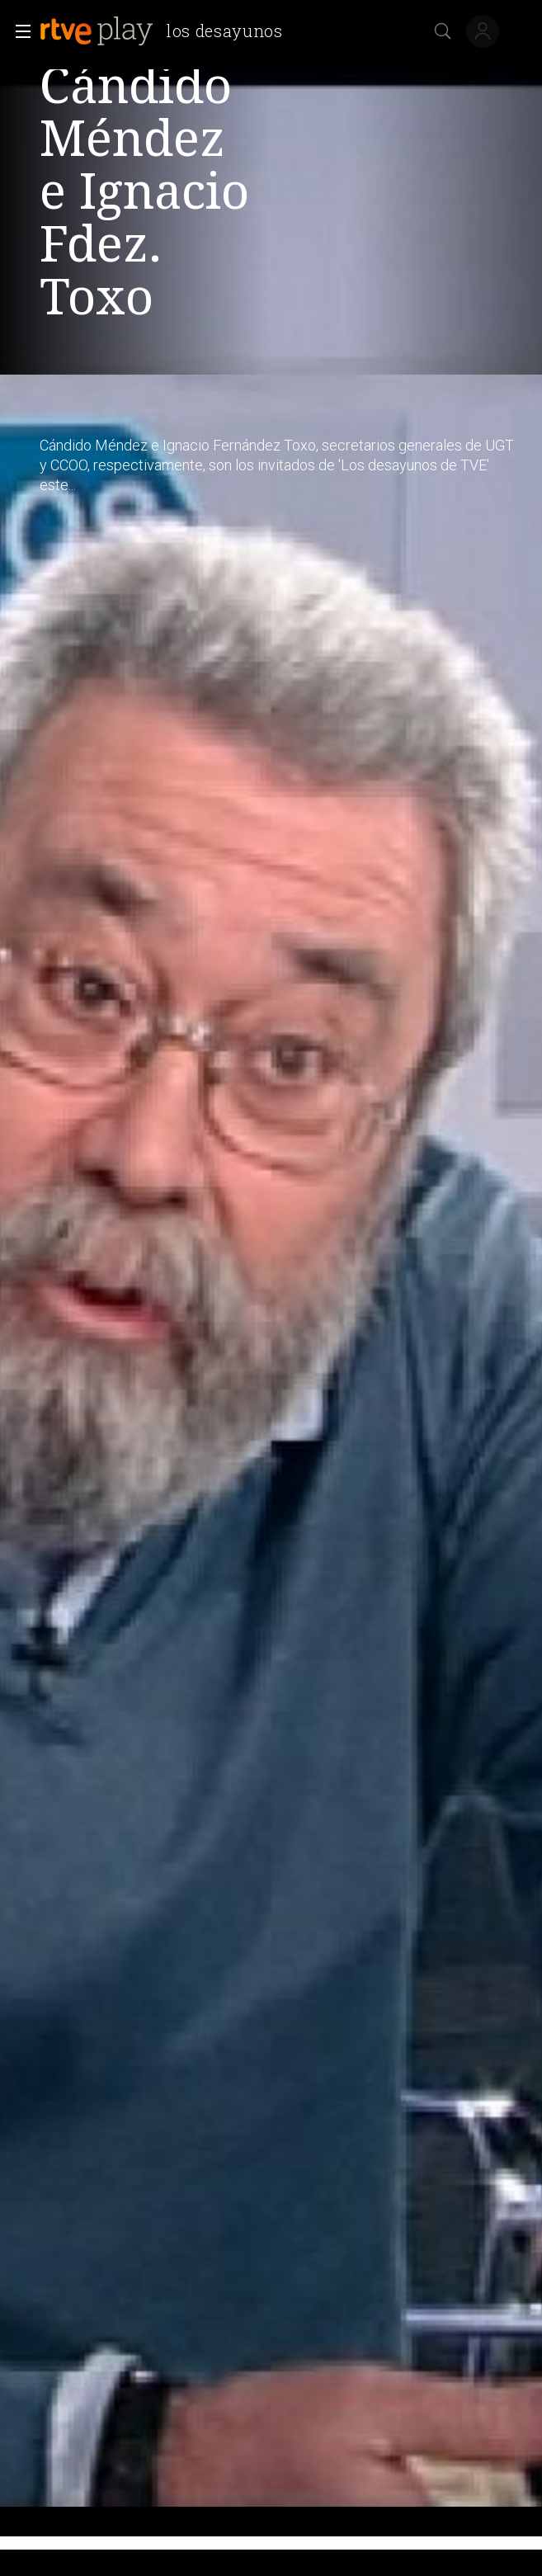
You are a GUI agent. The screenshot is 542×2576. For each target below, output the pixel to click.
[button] (18, 31)
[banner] (168, 31)
